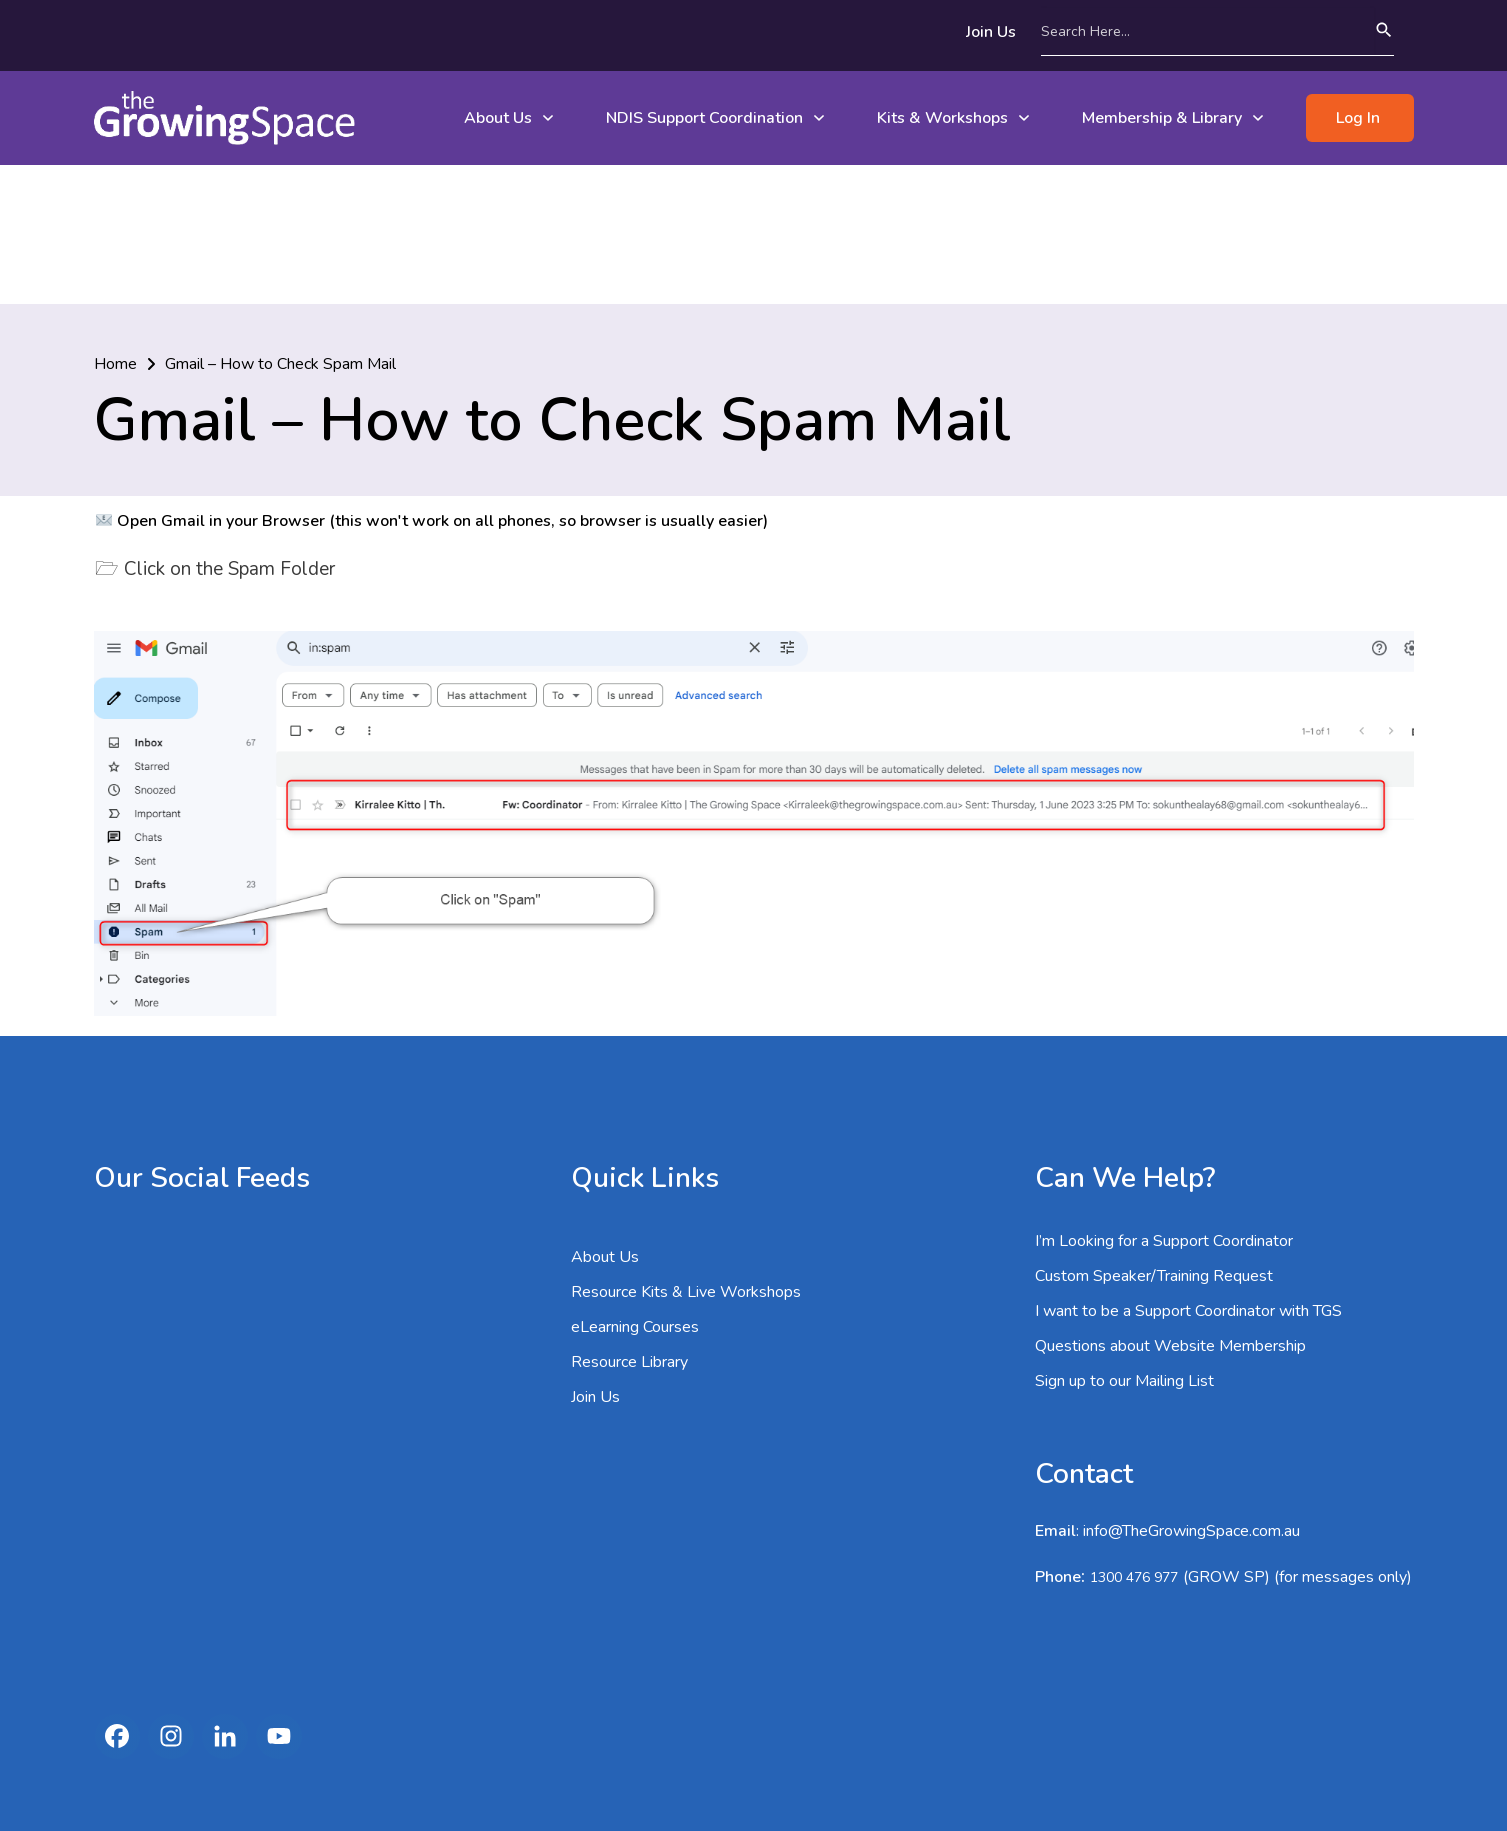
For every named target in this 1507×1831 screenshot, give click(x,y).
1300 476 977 (1134, 1438)
